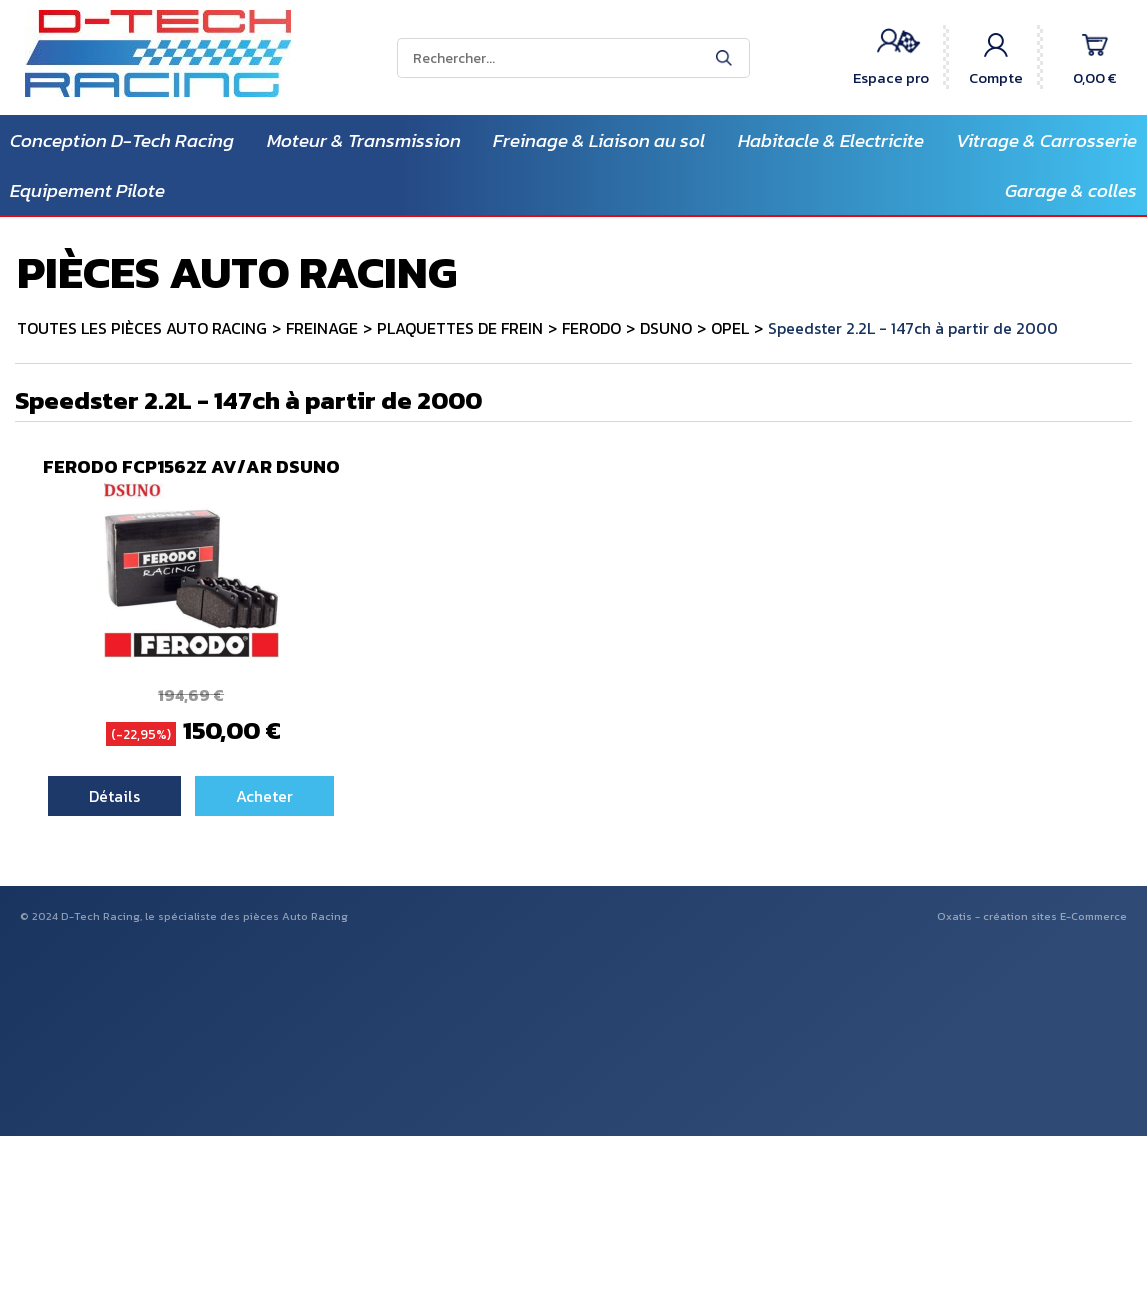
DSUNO (666, 328)
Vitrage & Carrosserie (1046, 140)
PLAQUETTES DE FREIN (460, 328)
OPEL (730, 328)
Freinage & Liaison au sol (599, 140)
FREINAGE (322, 328)
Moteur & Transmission (364, 140)
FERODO (591, 328)
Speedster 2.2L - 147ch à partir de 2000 (913, 328)
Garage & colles (1071, 190)
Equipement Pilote (87, 190)
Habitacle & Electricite (831, 140)
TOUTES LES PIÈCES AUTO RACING (142, 328)
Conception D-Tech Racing (122, 140)
